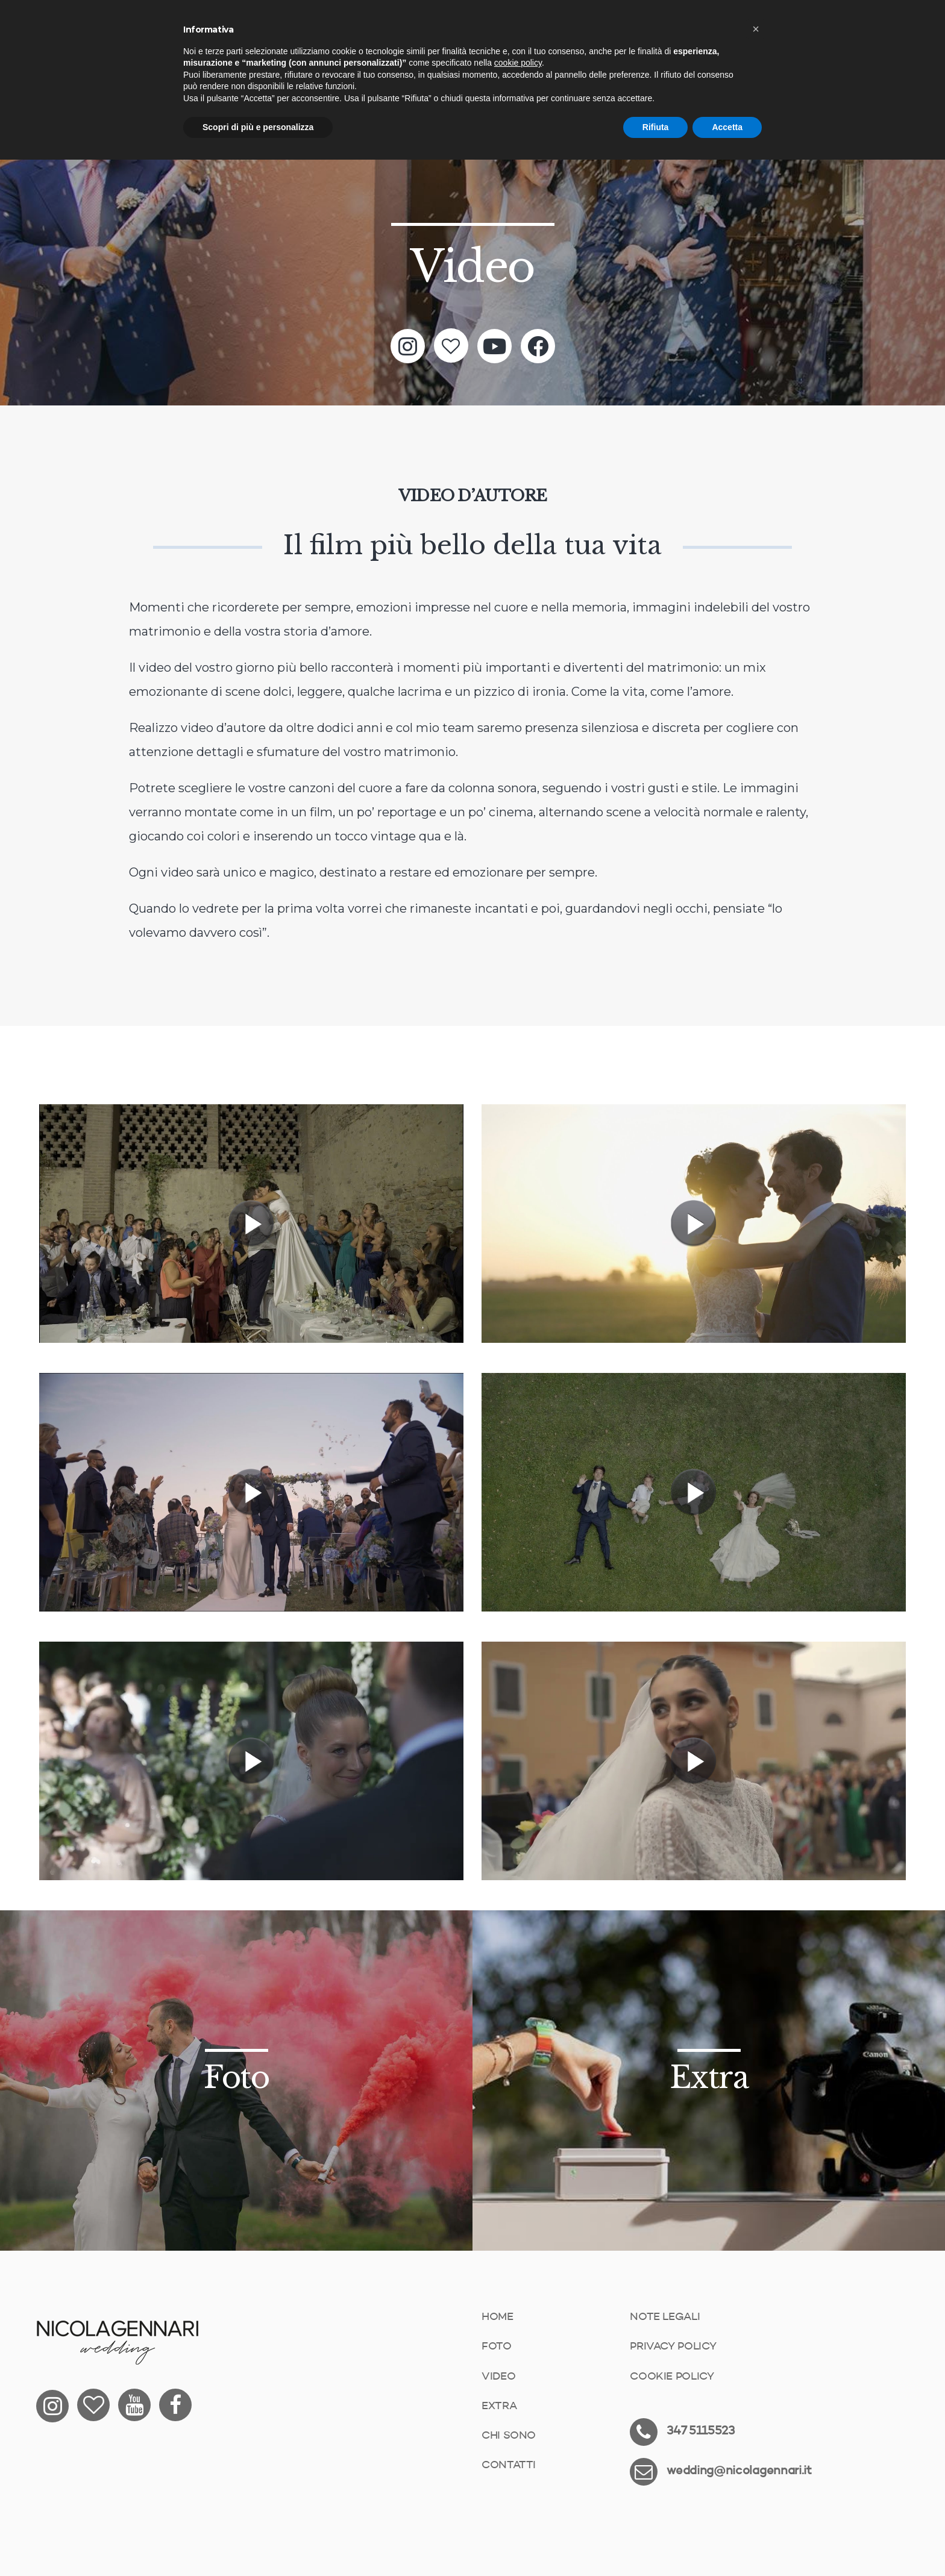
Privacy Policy (673, 2346)
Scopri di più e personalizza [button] (257, 127)
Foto (497, 2346)
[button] (755, 29)
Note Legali (665, 2317)
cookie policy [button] (518, 62)
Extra (499, 2406)
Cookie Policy (672, 2376)
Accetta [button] (727, 127)
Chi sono (509, 2435)
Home (497, 2317)
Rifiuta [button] (655, 127)
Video (498, 2376)
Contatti (509, 2465)
